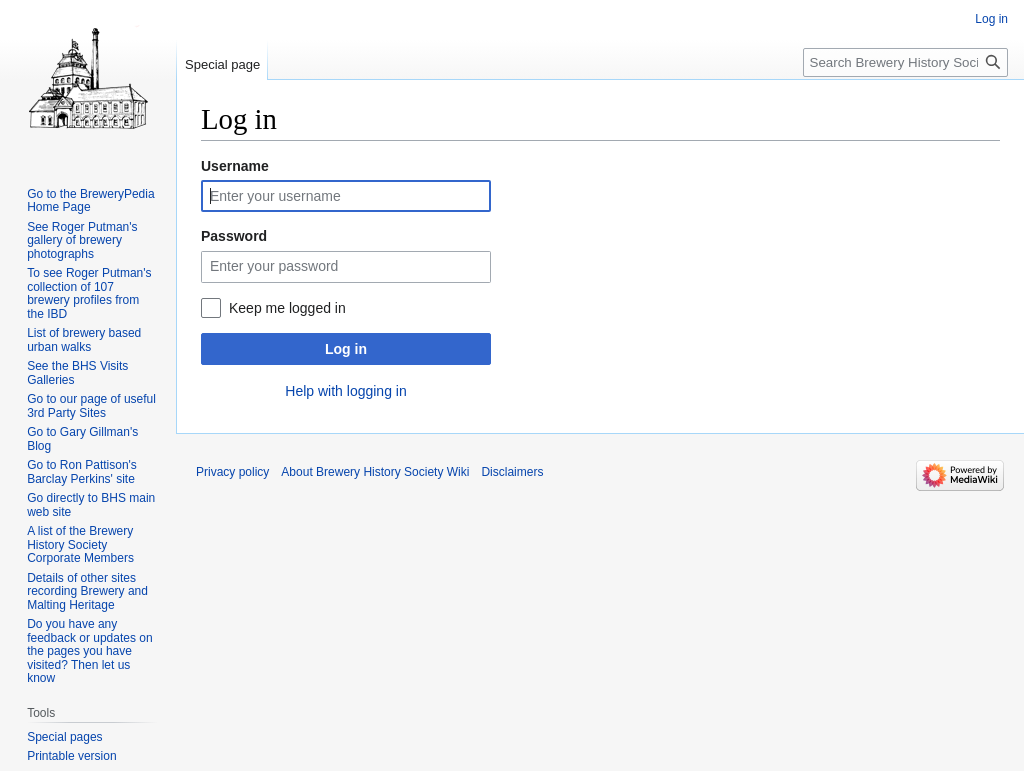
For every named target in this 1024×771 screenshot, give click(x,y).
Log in (346, 349)
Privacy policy (232, 472)
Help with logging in (345, 391)
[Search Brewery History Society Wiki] (905, 62)
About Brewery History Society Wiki (375, 472)
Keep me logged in (287, 308)
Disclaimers (512, 472)
